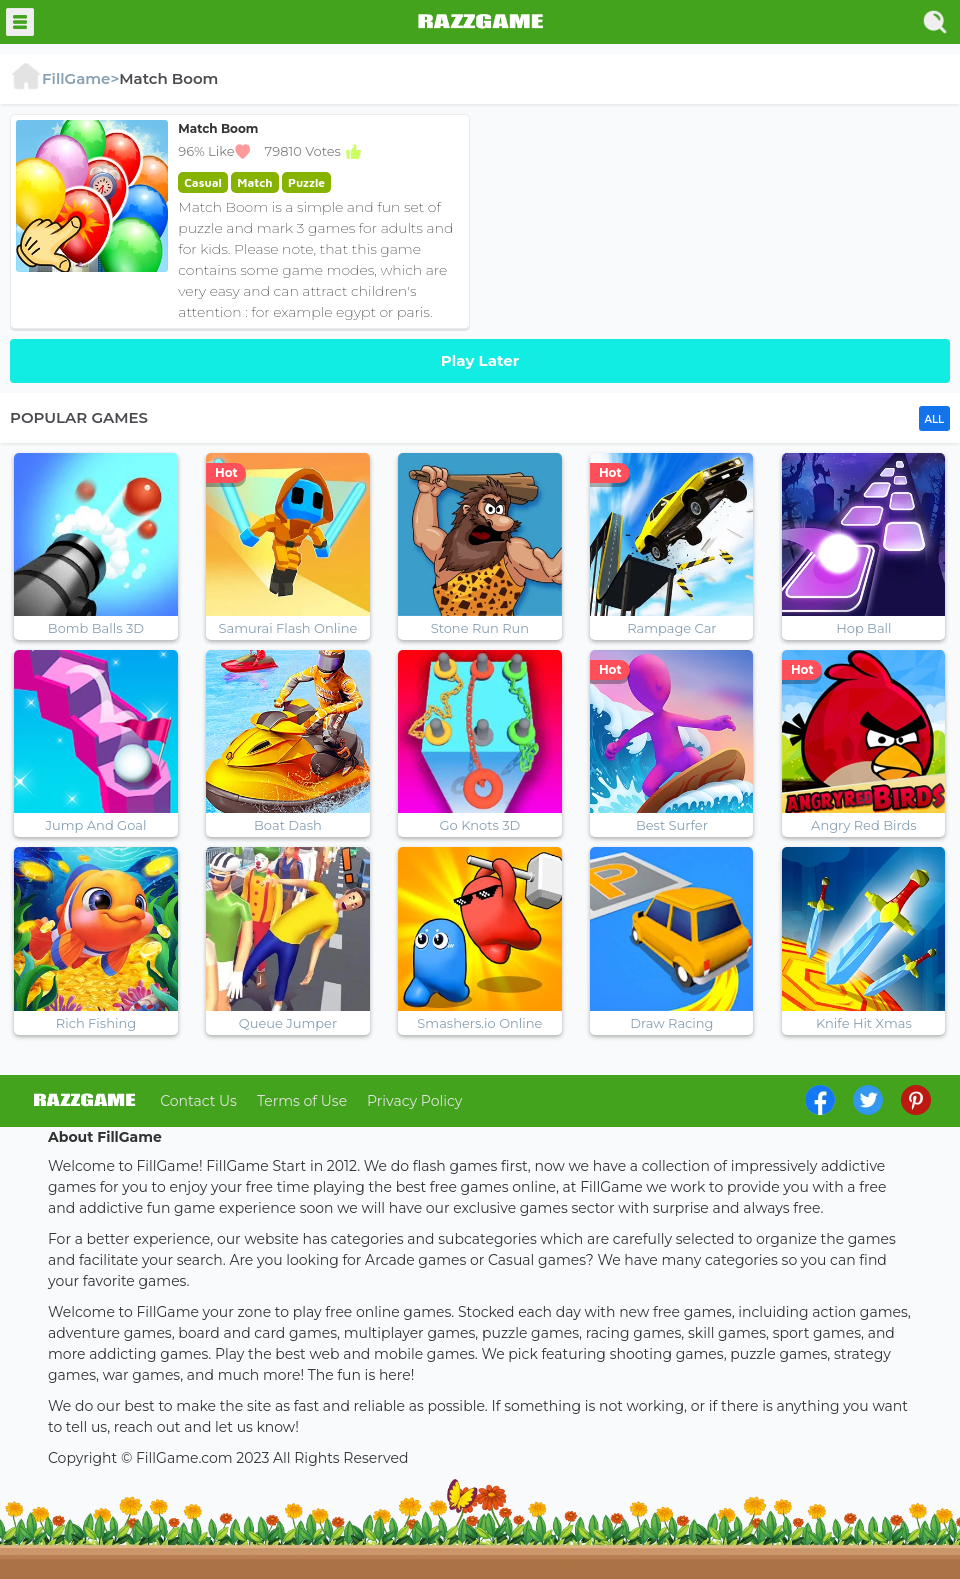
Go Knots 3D (480, 825)
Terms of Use (302, 1101)
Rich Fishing (96, 1023)
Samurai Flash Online (288, 628)
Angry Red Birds (864, 825)
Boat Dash (288, 825)
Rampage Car (671, 628)
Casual (203, 182)
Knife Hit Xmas (864, 1023)
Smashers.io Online (479, 1023)
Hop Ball (863, 628)
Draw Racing (671, 1023)
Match (254, 182)
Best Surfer (672, 825)
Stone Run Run (480, 628)
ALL (934, 419)
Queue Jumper (288, 1023)
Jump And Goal (96, 825)
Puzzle (306, 182)
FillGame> (64, 78)
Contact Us (198, 1101)
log (84, 1100)
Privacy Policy (414, 1101)
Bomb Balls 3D (96, 628)
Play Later (480, 360)
